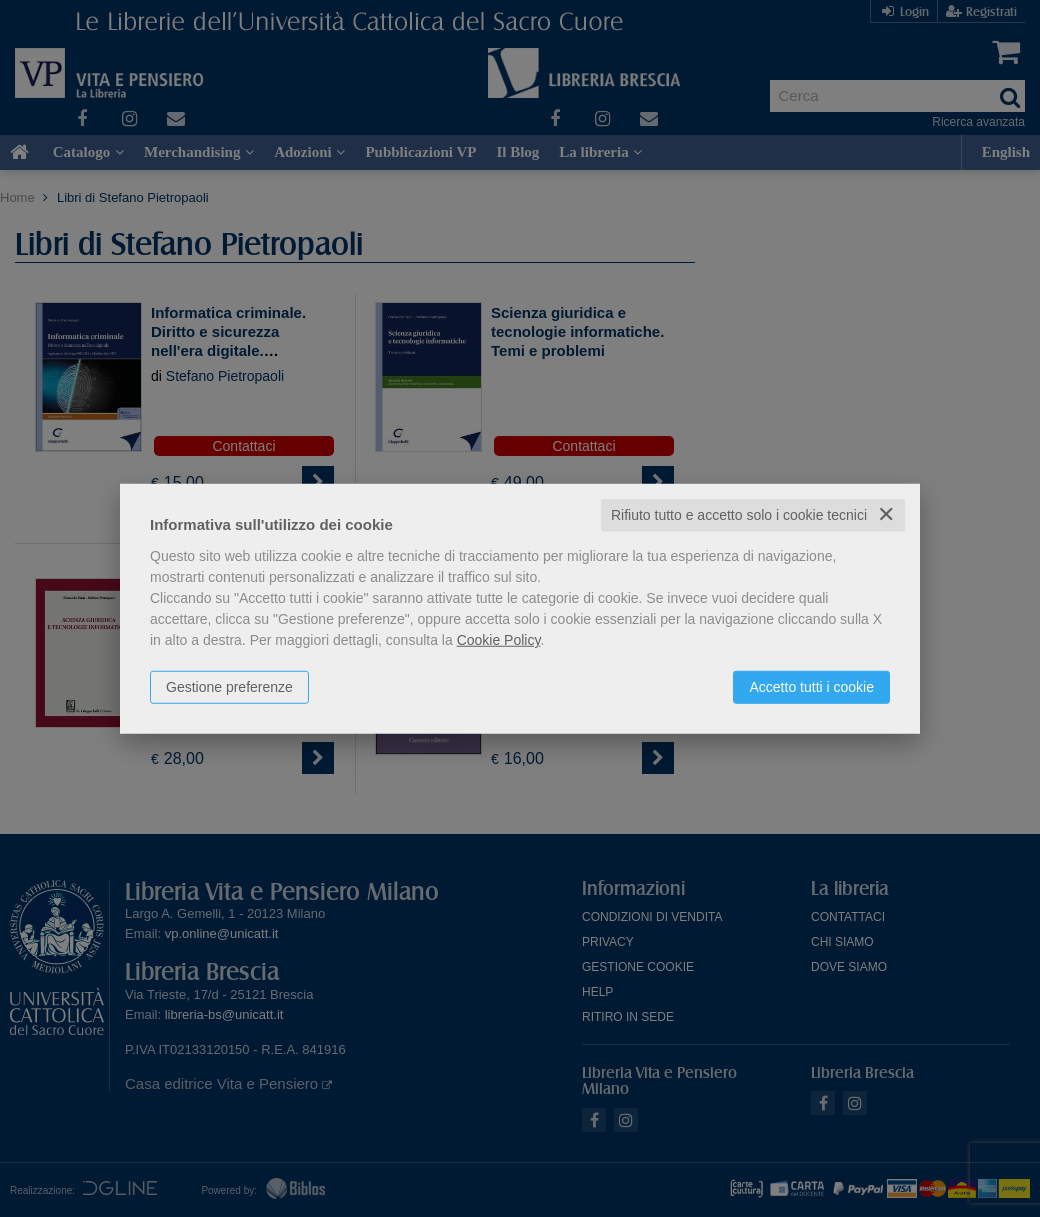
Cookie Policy (499, 640)
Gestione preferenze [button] (229, 687)
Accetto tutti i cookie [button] (811, 687)
